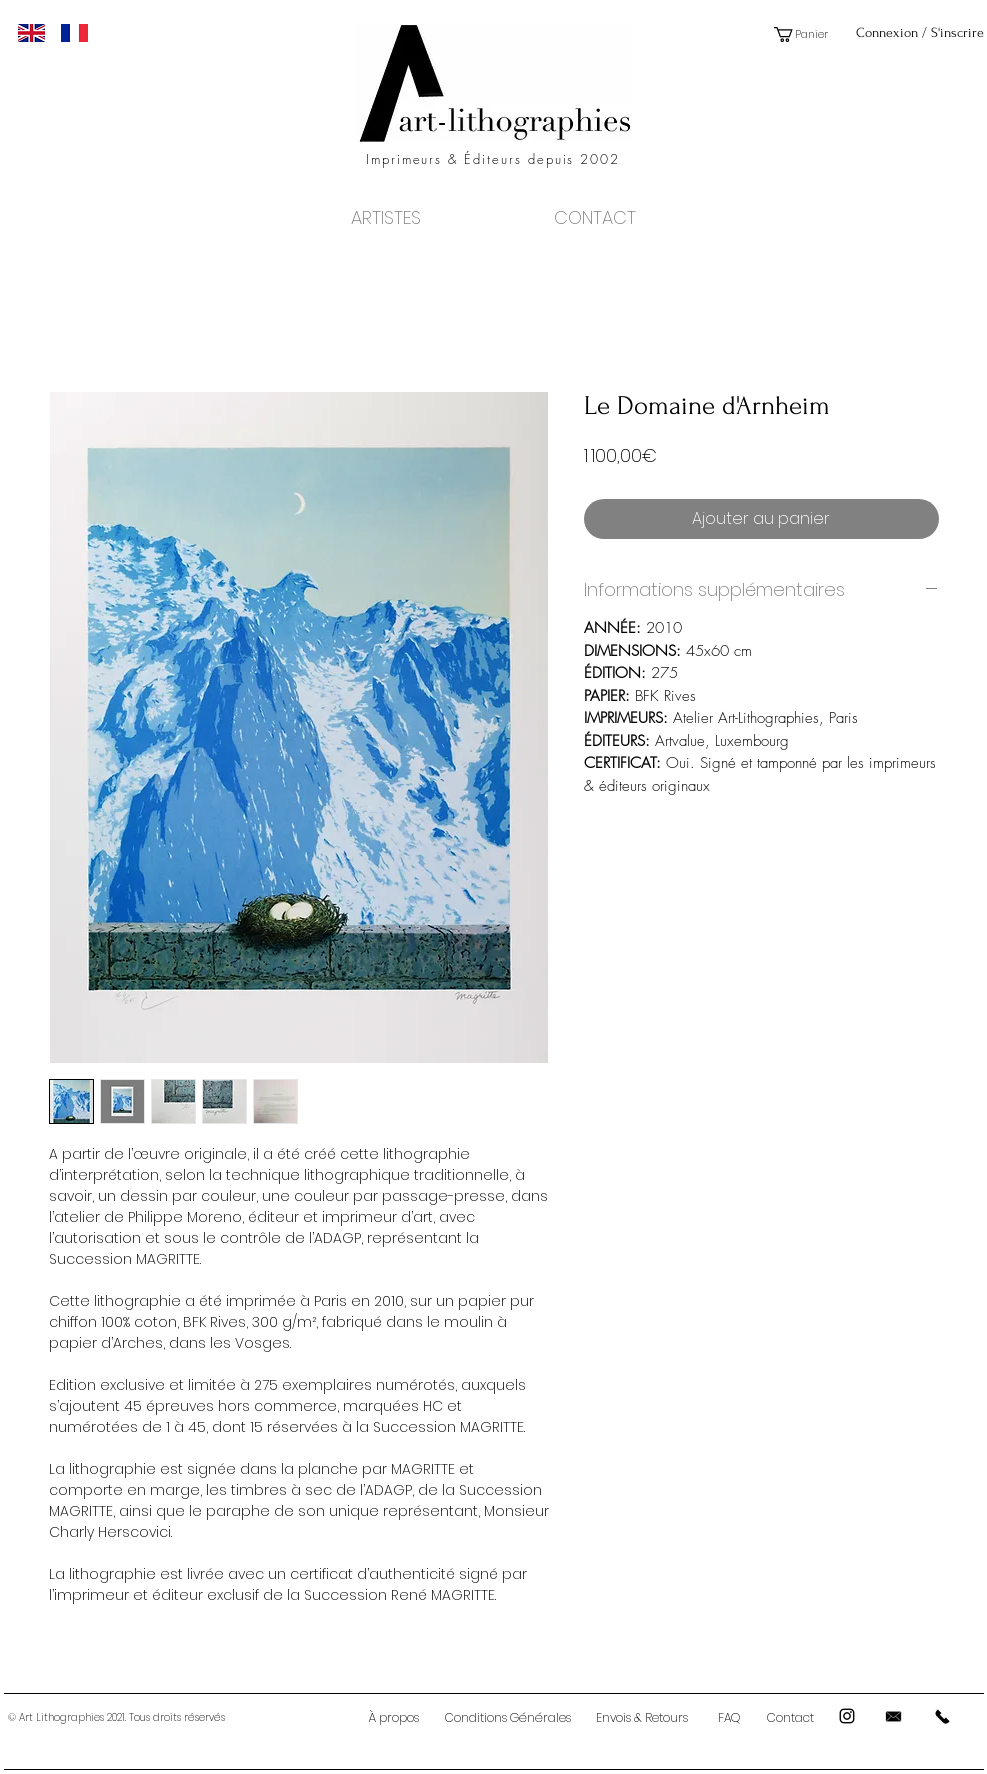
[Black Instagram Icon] (847, 1716)
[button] (808, 34)
